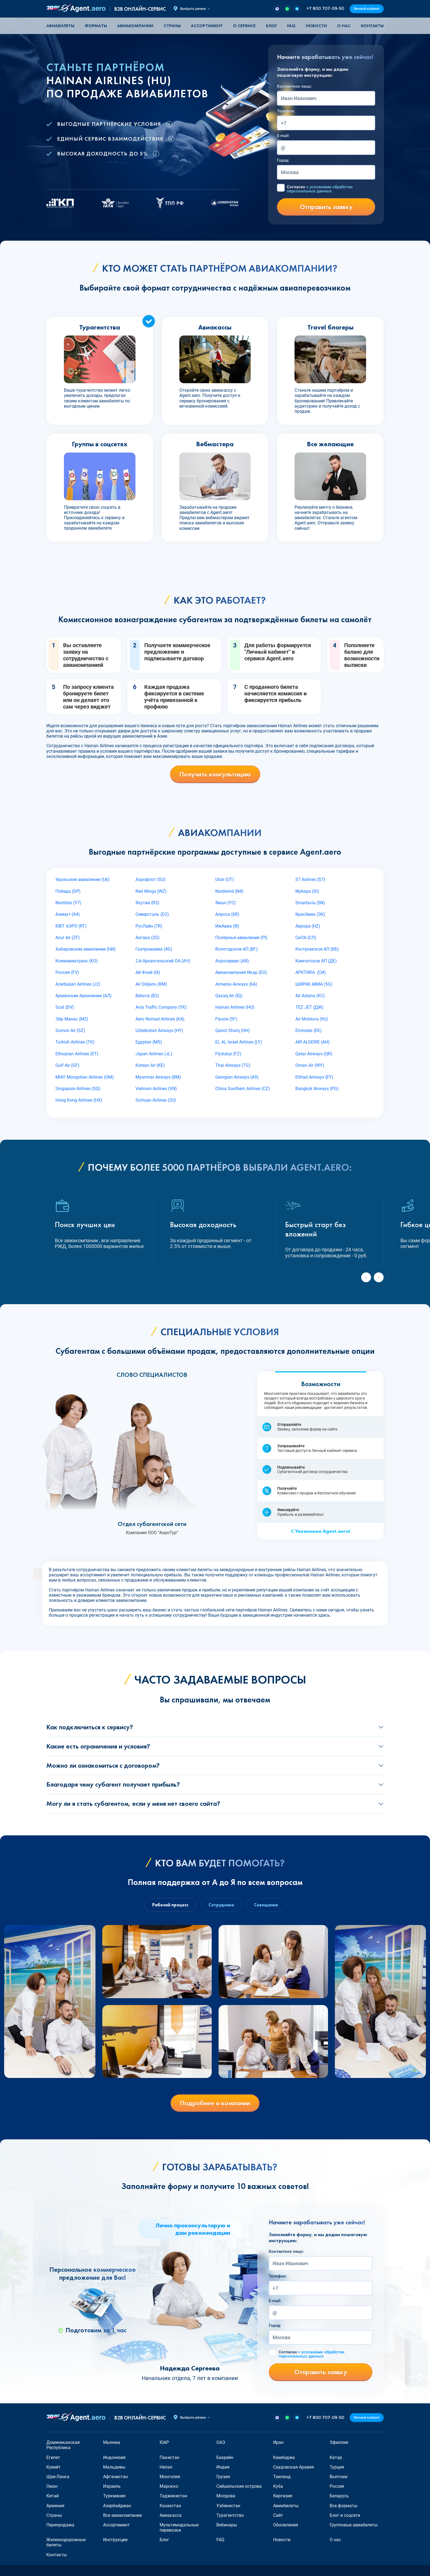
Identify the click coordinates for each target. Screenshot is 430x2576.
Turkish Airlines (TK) (75, 1042)
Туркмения (114, 2495)
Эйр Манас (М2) (71, 1019)
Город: (283, 160)
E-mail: (283, 135)
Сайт (278, 2515)
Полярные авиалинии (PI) (241, 937)
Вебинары (226, 2524)
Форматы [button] (96, 26)
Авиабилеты (60, 26)
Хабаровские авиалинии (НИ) (85, 949)
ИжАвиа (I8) (227, 926)
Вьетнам (338, 2476)
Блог (271, 26)
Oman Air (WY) (309, 1065)
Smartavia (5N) (310, 902)
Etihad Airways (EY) (314, 1077)
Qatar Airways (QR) (313, 1053)
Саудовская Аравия (293, 2467)
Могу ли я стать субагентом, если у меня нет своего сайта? (133, 1803)
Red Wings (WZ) (151, 891)
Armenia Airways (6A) (236, 984)
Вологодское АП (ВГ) (236, 949)
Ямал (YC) (225, 902)
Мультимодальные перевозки (179, 2527)
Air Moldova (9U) (311, 1019)
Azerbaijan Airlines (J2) (77, 984)
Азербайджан (117, 2505)
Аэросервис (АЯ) (232, 960)
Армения (55, 2505)
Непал (166, 2467)
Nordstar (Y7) (68, 902)
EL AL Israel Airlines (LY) (238, 1042)
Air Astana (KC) (310, 995)
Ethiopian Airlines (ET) (76, 1053)
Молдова (225, 2495)
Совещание (266, 1905)
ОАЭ (220, 2442)
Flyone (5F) (226, 1019)
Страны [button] (172, 26)
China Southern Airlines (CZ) (242, 1088)
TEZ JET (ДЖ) (309, 1007)
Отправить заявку (326, 207)
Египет (53, 2457)
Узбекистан (228, 2505)
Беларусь (339, 2495)
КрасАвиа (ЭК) (310, 914)
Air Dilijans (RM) (151, 984)
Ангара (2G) (147, 937)
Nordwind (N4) (229, 891)
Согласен (320, 189)
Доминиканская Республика (63, 2445)
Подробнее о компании (215, 2103)
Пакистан (169, 2457)
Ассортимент (116, 2524)
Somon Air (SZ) (70, 1030)
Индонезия (114, 2457)
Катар (336, 2457)
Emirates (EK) (308, 1030)
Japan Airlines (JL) (153, 1053)
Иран (278, 2442)
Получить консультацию (215, 774)
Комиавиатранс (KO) (76, 960)
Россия (337, 2486)
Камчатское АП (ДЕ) (316, 960)
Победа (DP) (68, 891)
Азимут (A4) (67, 914)
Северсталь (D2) (152, 914)
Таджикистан (173, 2495)
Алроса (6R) (227, 914)
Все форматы (343, 2505)
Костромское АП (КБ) (317, 949)
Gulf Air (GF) (67, 1065)
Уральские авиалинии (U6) (82, 879)
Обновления (285, 2524)
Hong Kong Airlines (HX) (78, 1100)
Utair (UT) (224, 879)
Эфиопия (339, 2442)
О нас (343, 26)
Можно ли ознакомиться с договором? (103, 1765)
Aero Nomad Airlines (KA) (160, 1019)
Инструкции (115, 2539)
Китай (52, 2495)
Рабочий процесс (170, 1905)
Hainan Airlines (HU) (234, 1007)
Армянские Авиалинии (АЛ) (83, 995)
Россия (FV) (67, 972)
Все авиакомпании (122, 2515)
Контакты (372, 26)
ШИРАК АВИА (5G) (313, 984)
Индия (223, 2467)
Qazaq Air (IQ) (228, 995)
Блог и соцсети (345, 2515)
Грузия (223, 2476)
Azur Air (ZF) (67, 937)
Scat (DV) (64, 1007)
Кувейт (53, 2467)
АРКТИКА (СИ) (310, 972)
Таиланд (282, 2476)
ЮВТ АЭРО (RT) (71, 926)
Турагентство (230, 2515)
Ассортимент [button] (207, 26)
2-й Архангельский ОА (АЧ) (162, 960)
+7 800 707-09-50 (325, 8)
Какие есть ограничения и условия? (98, 1746)
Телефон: (286, 111)
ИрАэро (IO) (307, 891)
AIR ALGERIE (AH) (312, 1042)
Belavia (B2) (147, 995)
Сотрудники (221, 1905)
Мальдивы (114, 2467)
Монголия (170, 2476)
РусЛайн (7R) (148, 926)
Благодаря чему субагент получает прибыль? (113, 1784)
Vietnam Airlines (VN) (156, 1088)
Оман (52, 2486)
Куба (278, 2486)
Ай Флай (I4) (147, 972)
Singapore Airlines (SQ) (77, 1088)
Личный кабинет (366, 9)
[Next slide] (379, 1277)
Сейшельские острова (239, 2486)
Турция (337, 2467)
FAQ (291, 26)
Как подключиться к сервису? (89, 1727)
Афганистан (115, 2476)
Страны (54, 2515)
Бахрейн (224, 2457)
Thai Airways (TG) (232, 1065)
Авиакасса (171, 2515)
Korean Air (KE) (150, 1065)
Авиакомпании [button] (135, 26)
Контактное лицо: (294, 86)
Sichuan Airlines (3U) (155, 1100)
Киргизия (282, 2495)
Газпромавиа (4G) (153, 949)
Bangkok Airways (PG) (317, 1088)
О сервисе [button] (244, 26)
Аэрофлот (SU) (150, 879)
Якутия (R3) (147, 902)
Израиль (112, 2486)
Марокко (169, 2486)
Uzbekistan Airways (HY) (159, 1030)
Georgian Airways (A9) (237, 1077)
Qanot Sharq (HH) (232, 1030)
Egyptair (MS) (148, 1042)
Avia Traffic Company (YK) (161, 1007)
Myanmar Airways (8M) (158, 1077)
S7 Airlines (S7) (310, 879)
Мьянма (111, 2442)
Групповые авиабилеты (354, 2524)
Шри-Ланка (57, 2476)
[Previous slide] (366, 1277)
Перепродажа (60, 2524)
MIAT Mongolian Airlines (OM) (84, 1077)
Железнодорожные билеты (66, 2542)
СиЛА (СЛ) (305, 937)
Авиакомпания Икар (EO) (241, 972)
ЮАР (164, 2442)
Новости (316, 26)
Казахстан (170, 2505)
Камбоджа (284, 2457)
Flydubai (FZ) (228, 1053)
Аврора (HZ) (307, 926)
